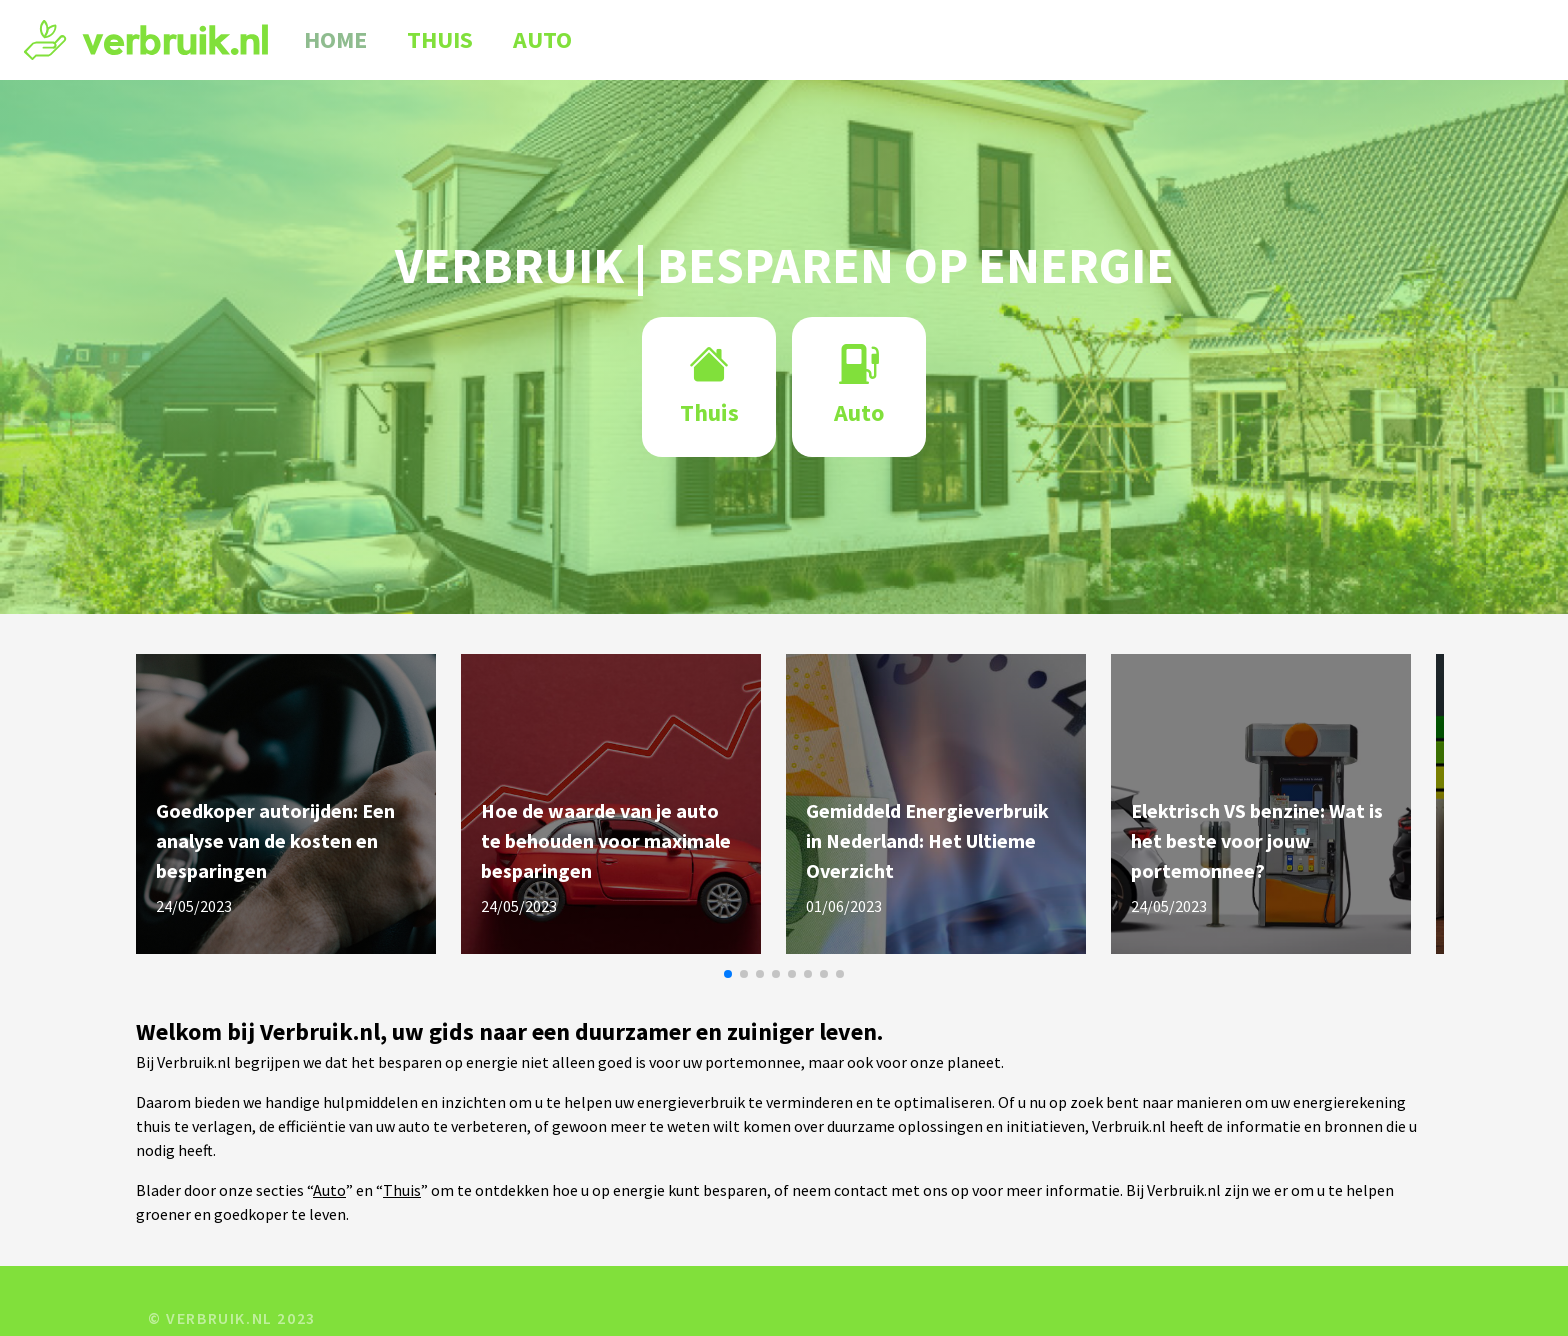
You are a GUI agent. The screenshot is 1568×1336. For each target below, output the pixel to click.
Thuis (440, 40)
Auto (542, 40)
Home (335, 40)
